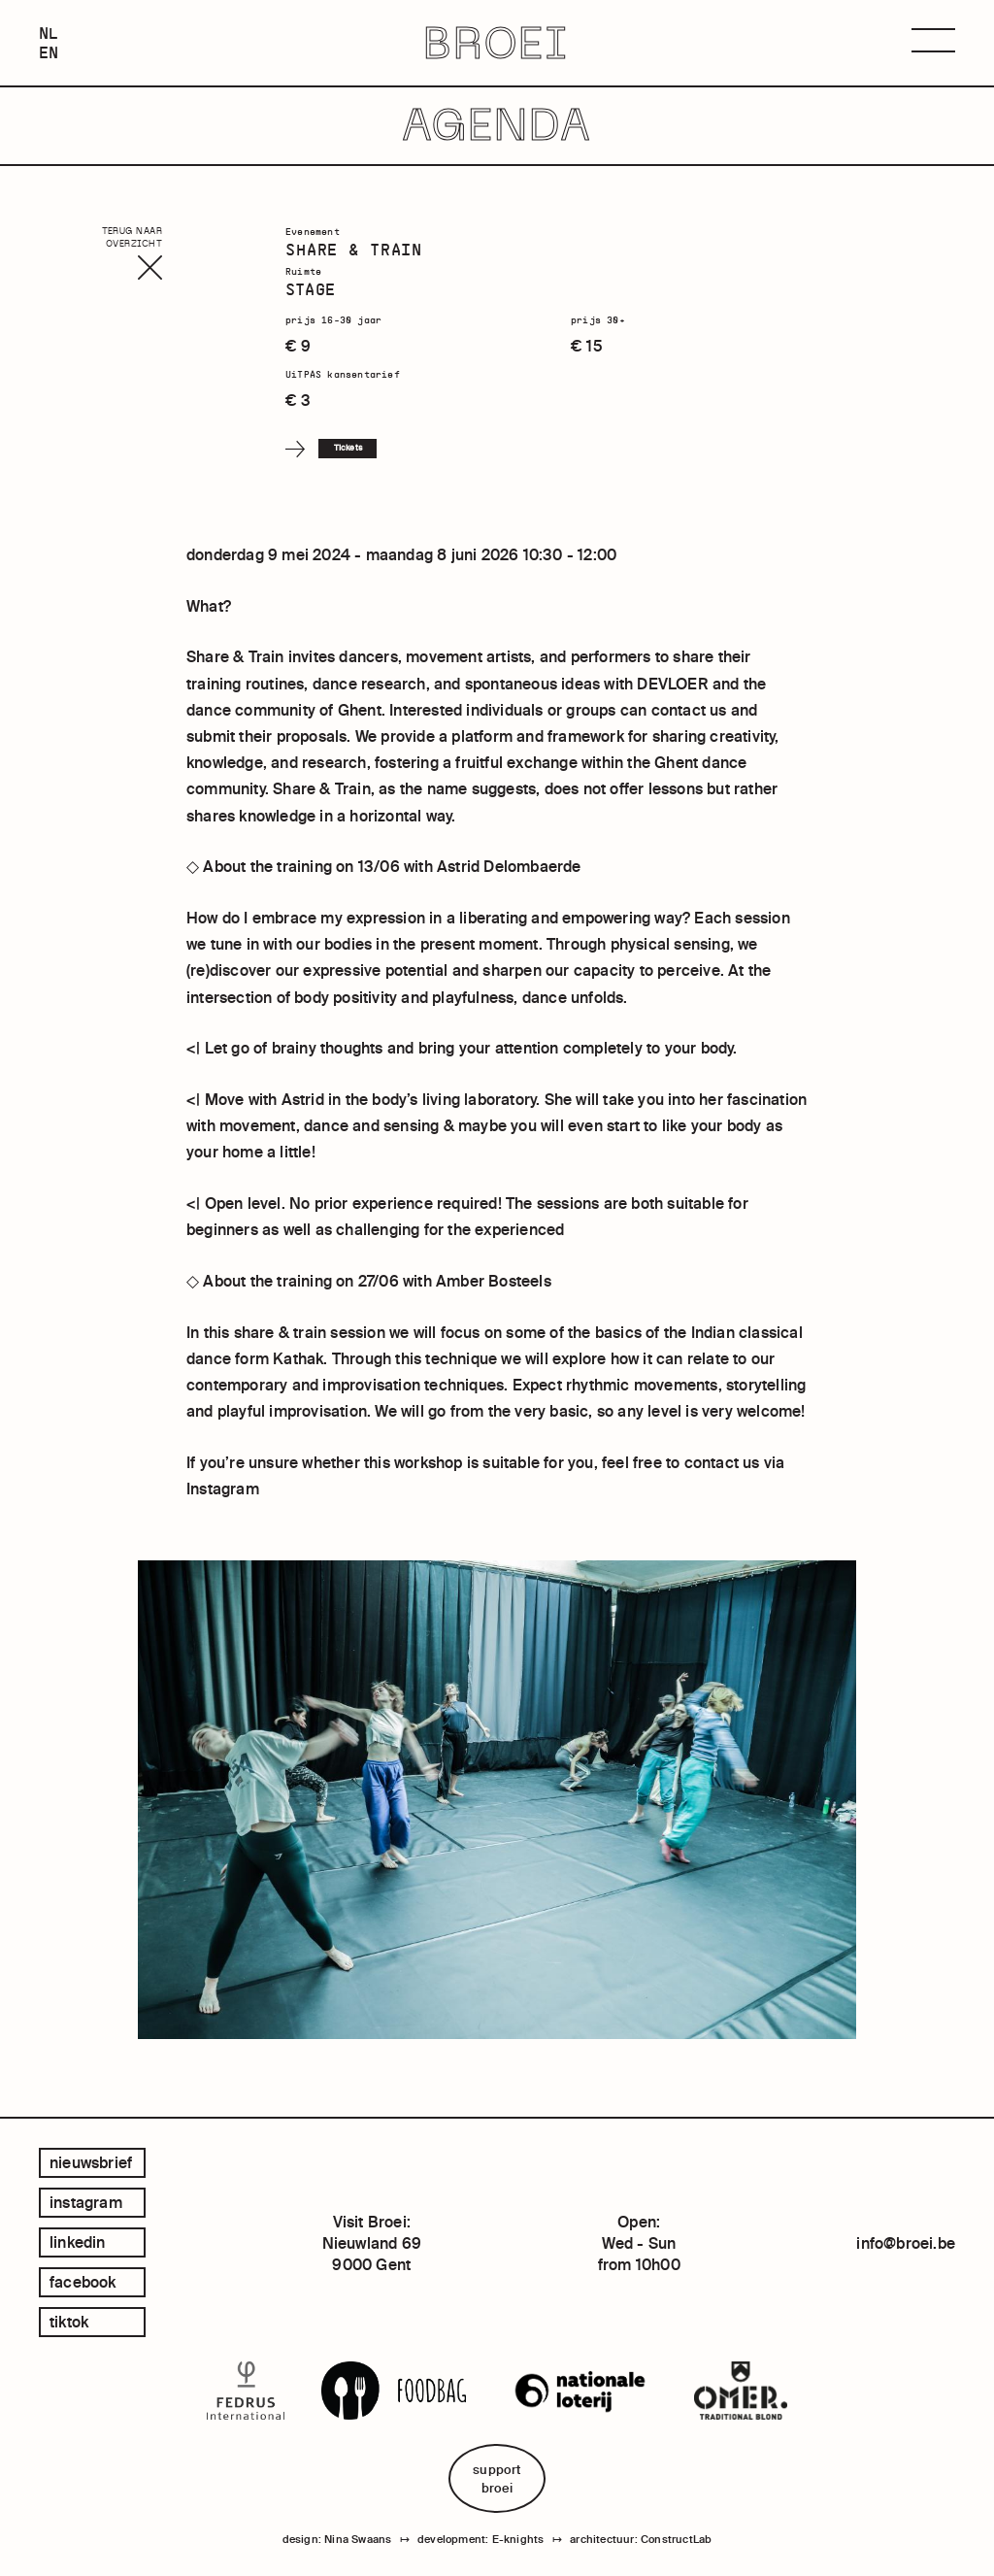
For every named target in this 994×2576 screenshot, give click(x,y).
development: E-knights (480, 2539)
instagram (86, 2202)
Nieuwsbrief (91, 2162)
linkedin (78, 2242)
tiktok (69, 2321)
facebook (83, 2282)
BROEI (496, 43)
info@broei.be (905, 2243)
